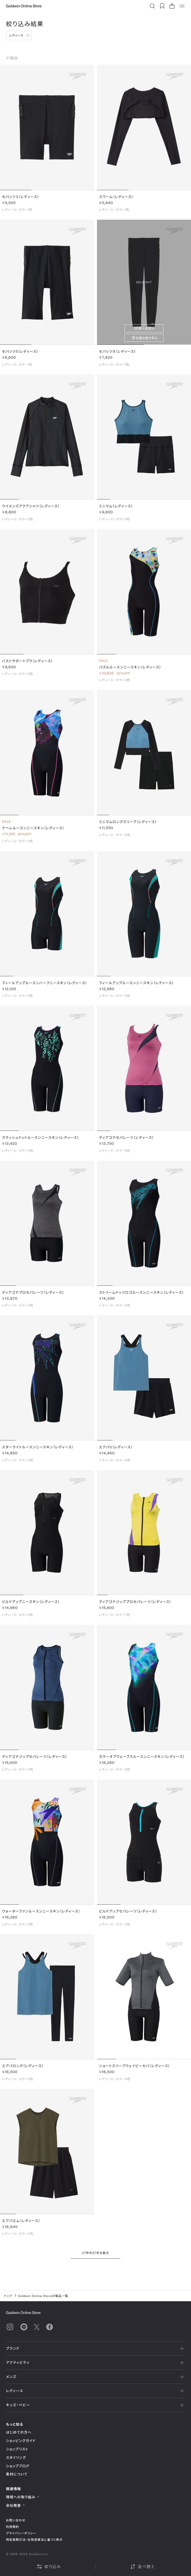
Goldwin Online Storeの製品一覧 (43, 2296)
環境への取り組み (22, 2497)
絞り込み (49, 2567)
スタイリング (16, 2457)
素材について (17, 2474)
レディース (16, 35)
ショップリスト (17, 2449)
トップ (8, 2296)
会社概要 (15, 2505)
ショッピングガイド (21, 2440)
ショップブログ (17, 2466)
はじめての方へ (19, 2432)
